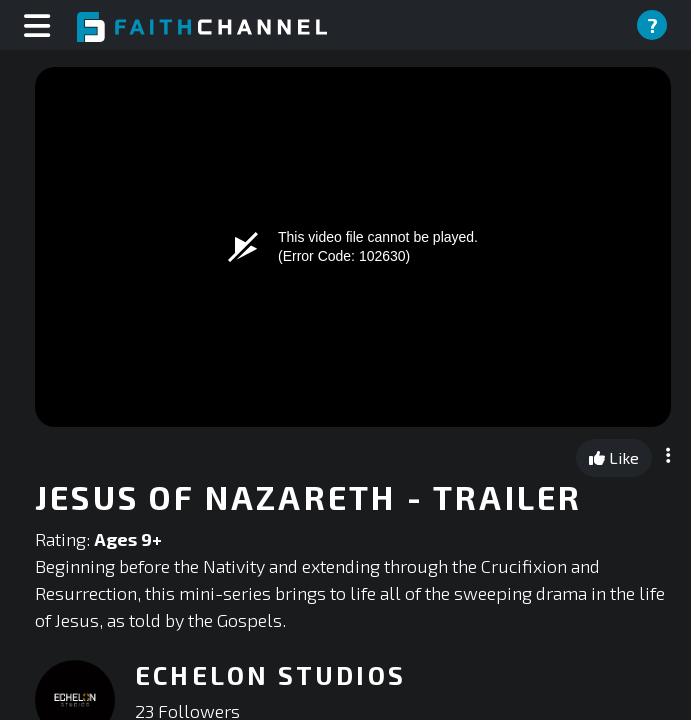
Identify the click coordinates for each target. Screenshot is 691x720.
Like (614, 457)
